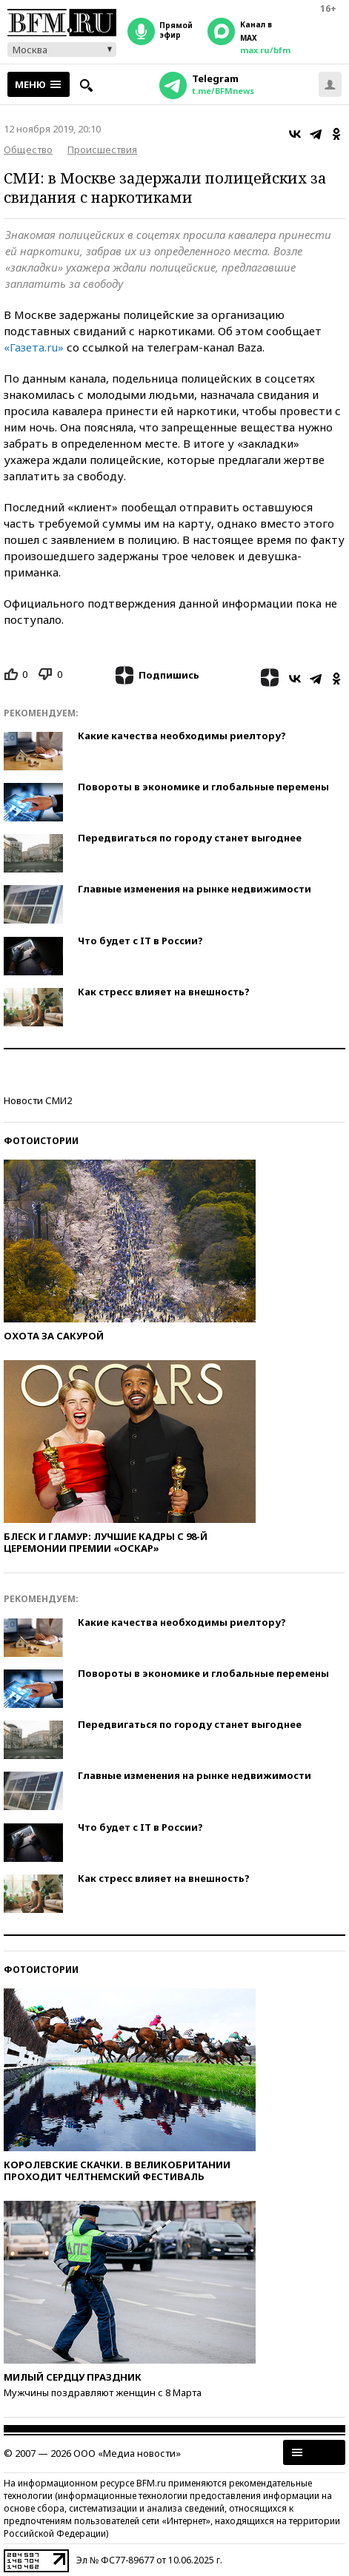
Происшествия (102, 149)
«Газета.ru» (34, 347)
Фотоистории (41, 1140)
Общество (28, 149)
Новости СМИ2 (38, 1100)
